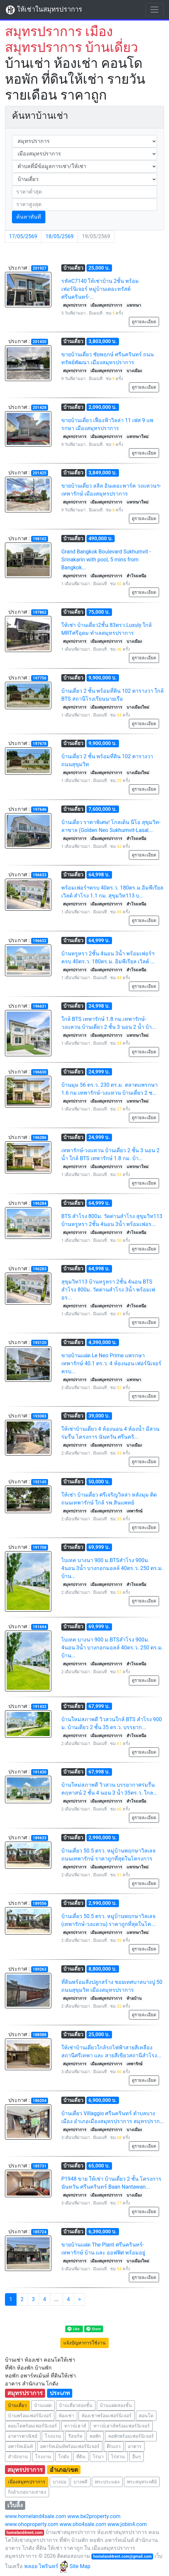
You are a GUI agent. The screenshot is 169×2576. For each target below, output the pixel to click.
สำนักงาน (18, 2456)
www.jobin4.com (127, 2524)
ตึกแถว (114, 2446)
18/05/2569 (59, 236)
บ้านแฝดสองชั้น (116, 2405)
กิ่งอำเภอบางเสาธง (27, 2492)
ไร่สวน (118, 2456)
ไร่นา (98, 2456)
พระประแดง (107, 2481)
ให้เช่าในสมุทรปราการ (43, 10)
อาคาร (134, 2446)
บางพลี (80, 2481)
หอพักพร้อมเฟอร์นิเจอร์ (131, 2436)
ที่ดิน (80, 2456)
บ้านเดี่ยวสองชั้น (75, 2405)
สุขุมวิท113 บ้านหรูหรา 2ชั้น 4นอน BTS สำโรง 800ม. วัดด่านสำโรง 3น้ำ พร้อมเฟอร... (108, 1290)
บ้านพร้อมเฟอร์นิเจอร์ (29, 2415)
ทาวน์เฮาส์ (75, 2425)
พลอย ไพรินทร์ (46, 2566)
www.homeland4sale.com (35, 2516)
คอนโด (146, 2415)
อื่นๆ (136, 2456)
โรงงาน (43, 2456)
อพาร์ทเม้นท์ (20, 2446)
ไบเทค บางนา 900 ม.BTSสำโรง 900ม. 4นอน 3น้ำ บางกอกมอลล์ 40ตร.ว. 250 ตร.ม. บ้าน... (112, 1568)
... (56, 2299)
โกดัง (63, 2456)
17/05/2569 (23, 236)
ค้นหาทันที (28, 217)
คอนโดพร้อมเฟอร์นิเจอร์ (32, 2425)
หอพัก (95, 2436)
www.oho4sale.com (83, 2524)
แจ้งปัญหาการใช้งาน (84, 2342)
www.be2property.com (93, 2516)
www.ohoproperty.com (31, 2524)
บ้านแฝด (43, 2405)
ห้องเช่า (66, 2415)
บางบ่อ (59, 2481)
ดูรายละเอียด (144, 321)
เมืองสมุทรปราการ (26, 2481)
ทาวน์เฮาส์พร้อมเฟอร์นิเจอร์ (121, 2425)
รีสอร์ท (75, 2436)
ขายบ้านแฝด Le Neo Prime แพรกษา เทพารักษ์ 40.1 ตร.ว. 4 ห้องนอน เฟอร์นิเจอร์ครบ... (111, 1363)
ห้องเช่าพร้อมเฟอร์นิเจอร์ (107, 2415)
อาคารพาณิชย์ (22, 2436)
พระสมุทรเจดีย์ (142, 2481)
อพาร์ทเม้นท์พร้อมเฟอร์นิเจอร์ (69, 2446)
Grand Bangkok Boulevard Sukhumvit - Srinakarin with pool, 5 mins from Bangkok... (106, 559)
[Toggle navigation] (154, 9)
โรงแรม (53, 2436)
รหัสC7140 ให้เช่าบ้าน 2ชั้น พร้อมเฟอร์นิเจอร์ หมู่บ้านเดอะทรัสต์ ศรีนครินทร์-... (100, 289)
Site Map (80, 2566)
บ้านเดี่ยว (17, 2405)
